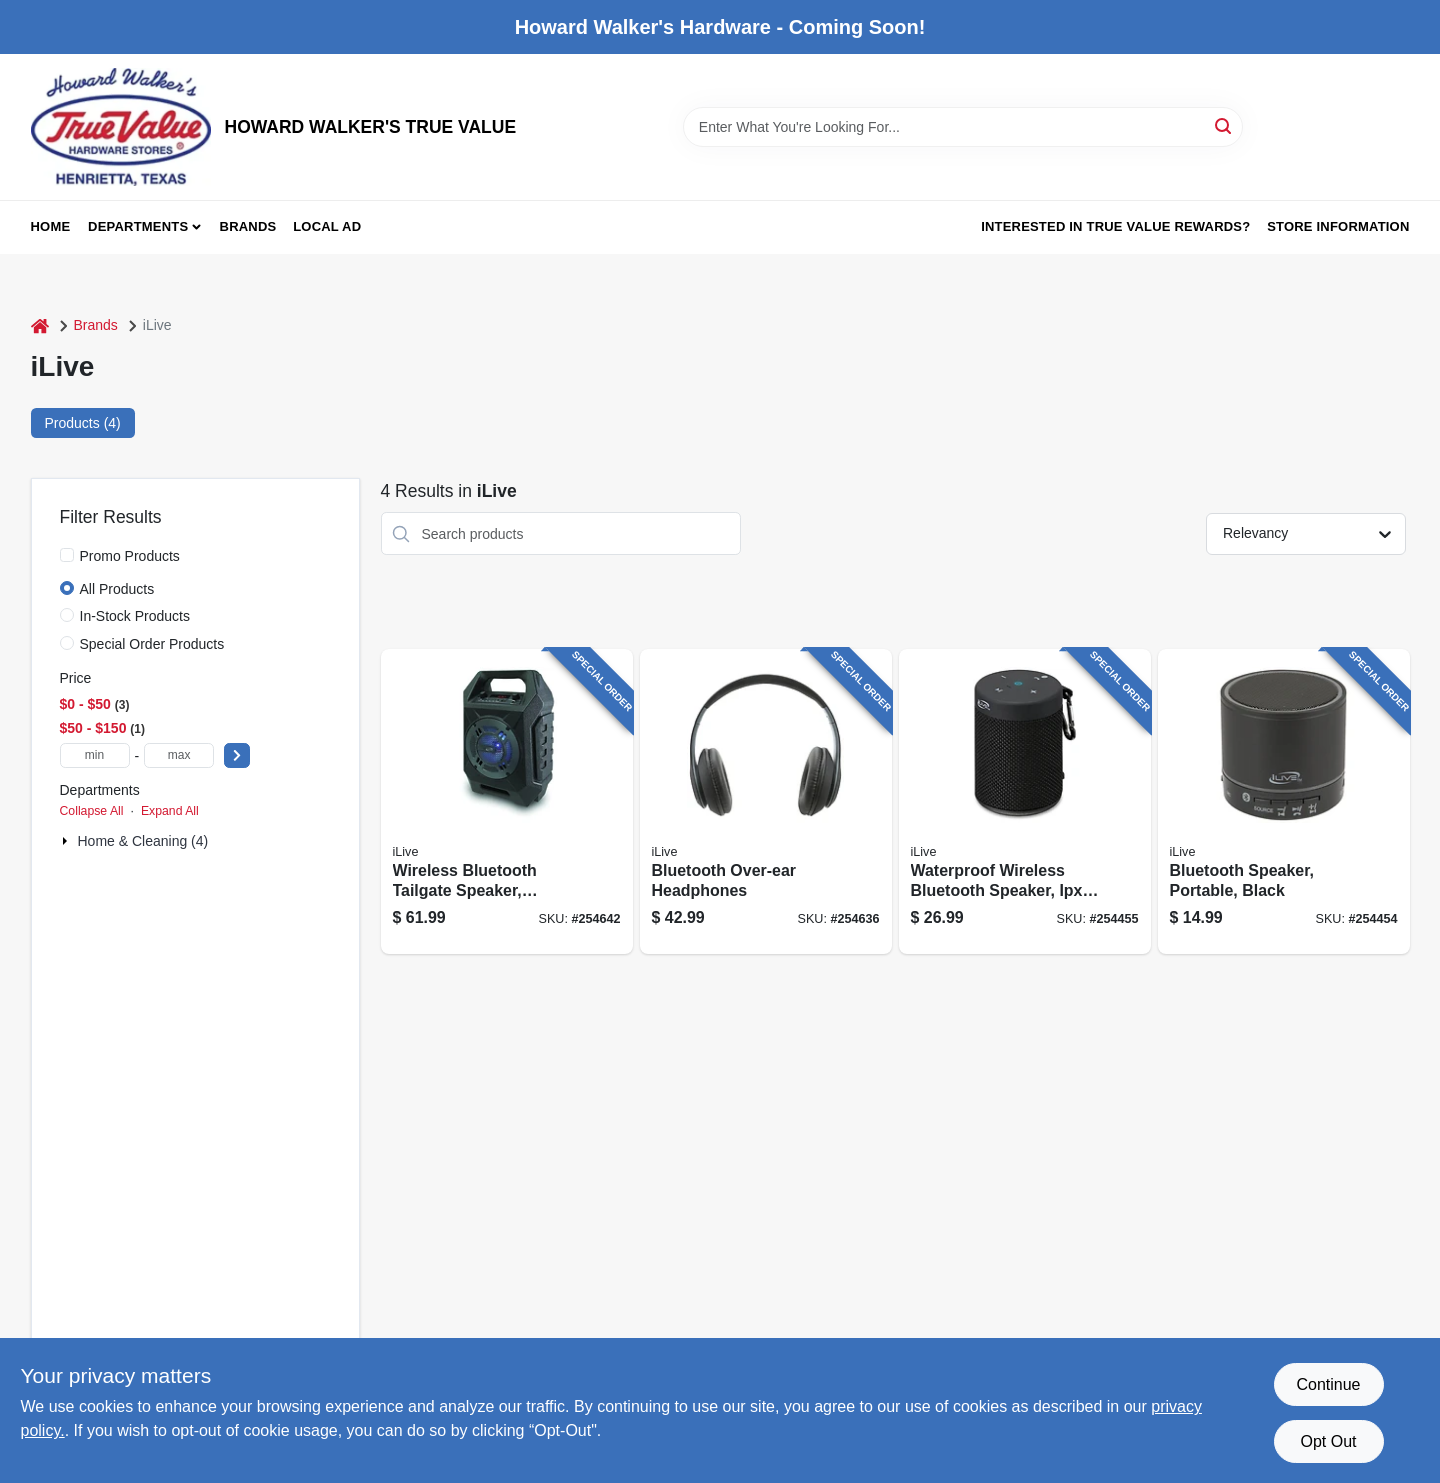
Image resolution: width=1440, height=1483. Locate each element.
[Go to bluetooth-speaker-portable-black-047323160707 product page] (1284, 801)
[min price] (95, 755)
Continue (1328, 1384)
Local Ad (327, 226)
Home (51, 226)
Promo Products (130, 556)
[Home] (40, 325)
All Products (117, 589)
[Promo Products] (67, 555)
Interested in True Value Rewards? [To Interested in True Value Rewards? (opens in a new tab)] (1115, 226)
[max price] (179, 755)
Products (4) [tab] (83, 423)
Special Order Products (152, 644)
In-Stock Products (135, 616)
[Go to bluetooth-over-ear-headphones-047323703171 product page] (766, 801)
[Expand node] (67, 841)
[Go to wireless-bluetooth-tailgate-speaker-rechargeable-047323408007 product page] (507, 801)
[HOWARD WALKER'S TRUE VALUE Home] (121, 127)
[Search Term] (963, 127)
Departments (138, 226)
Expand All (170, 811)
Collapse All (92, 811)
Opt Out (1328, 1441)
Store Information (1338, 226)
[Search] (1224, 125)
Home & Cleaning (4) (143, 841)
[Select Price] (237, 755)
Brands (248, 226)
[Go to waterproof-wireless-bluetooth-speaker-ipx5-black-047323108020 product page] (1025, 801)
